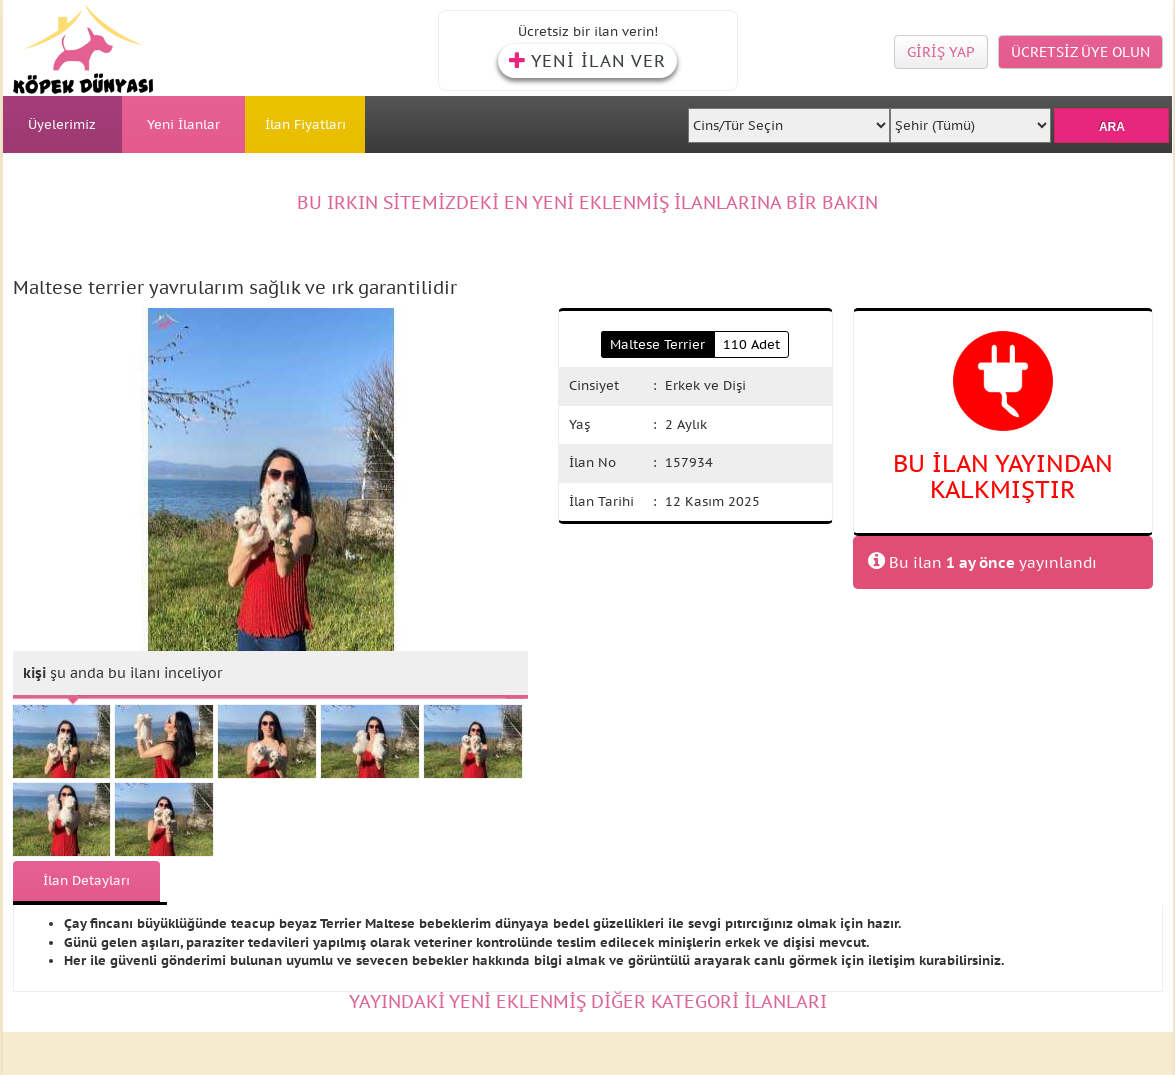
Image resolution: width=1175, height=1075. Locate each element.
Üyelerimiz (62, 124)
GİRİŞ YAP (941, 52)
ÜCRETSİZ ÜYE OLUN (1080, 52)
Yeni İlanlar (183, 124)
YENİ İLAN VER (587, 61)
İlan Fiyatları (305, 124)
